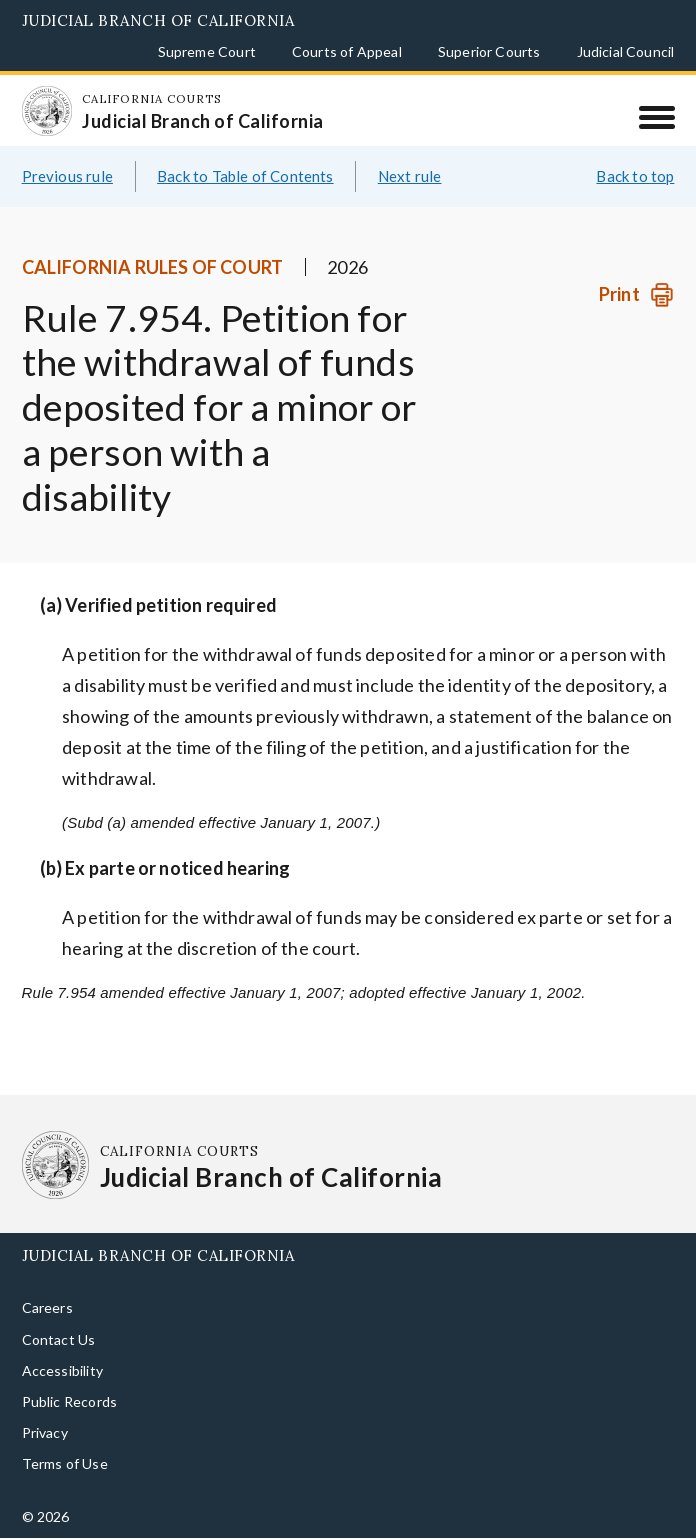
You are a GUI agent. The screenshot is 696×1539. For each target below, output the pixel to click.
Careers (47, 1307)
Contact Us (59, 1339)
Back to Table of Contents (245, 176)
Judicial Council (626, 51)
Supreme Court (207, 51)
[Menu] (656, 117)
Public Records (70, 1401)
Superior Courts (489, 51)
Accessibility (62, 1370)
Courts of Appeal (347, 51)
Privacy (45, 1432)
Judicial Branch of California (158, 20)
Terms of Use (65, 1463)
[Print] (636, 294)
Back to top (635, 176)
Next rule (410, 176)
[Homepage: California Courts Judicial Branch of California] (47, 111)
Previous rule (67, 176)
